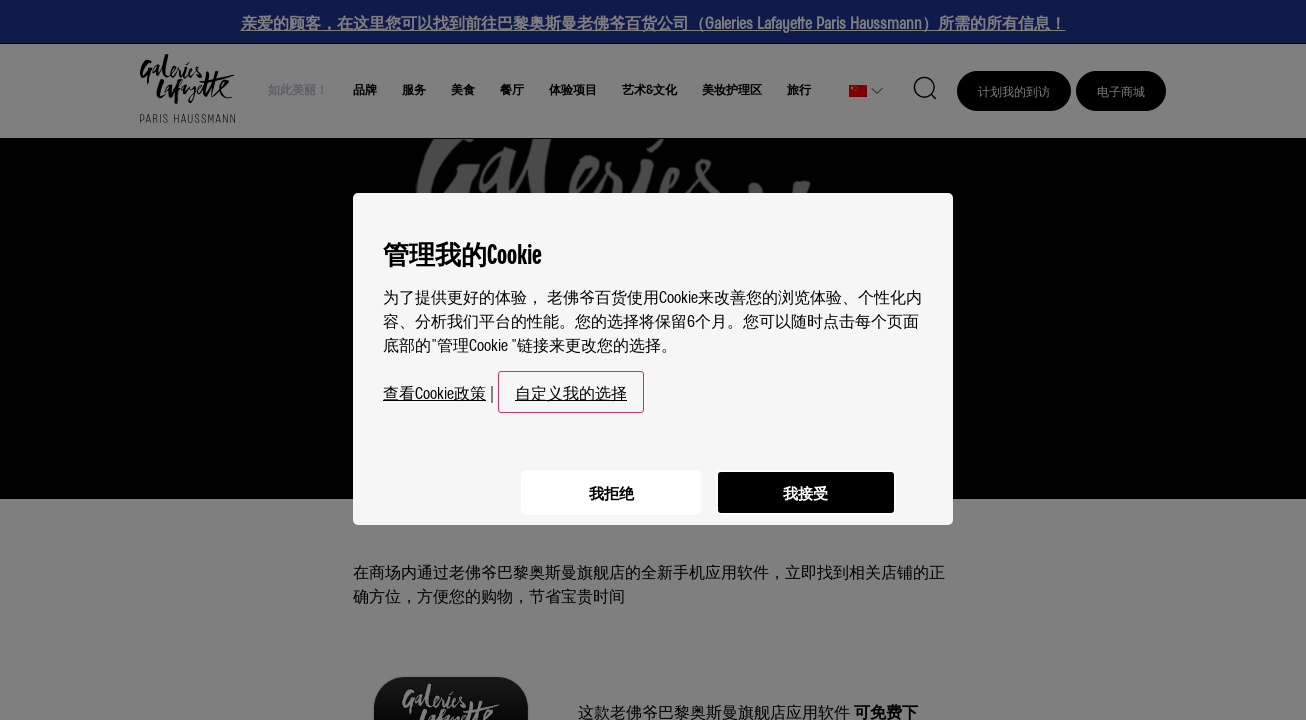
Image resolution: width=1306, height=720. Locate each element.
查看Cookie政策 (434, 384)
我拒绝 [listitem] (603, 481)
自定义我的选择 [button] (571, 384)
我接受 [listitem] (803, 481)
